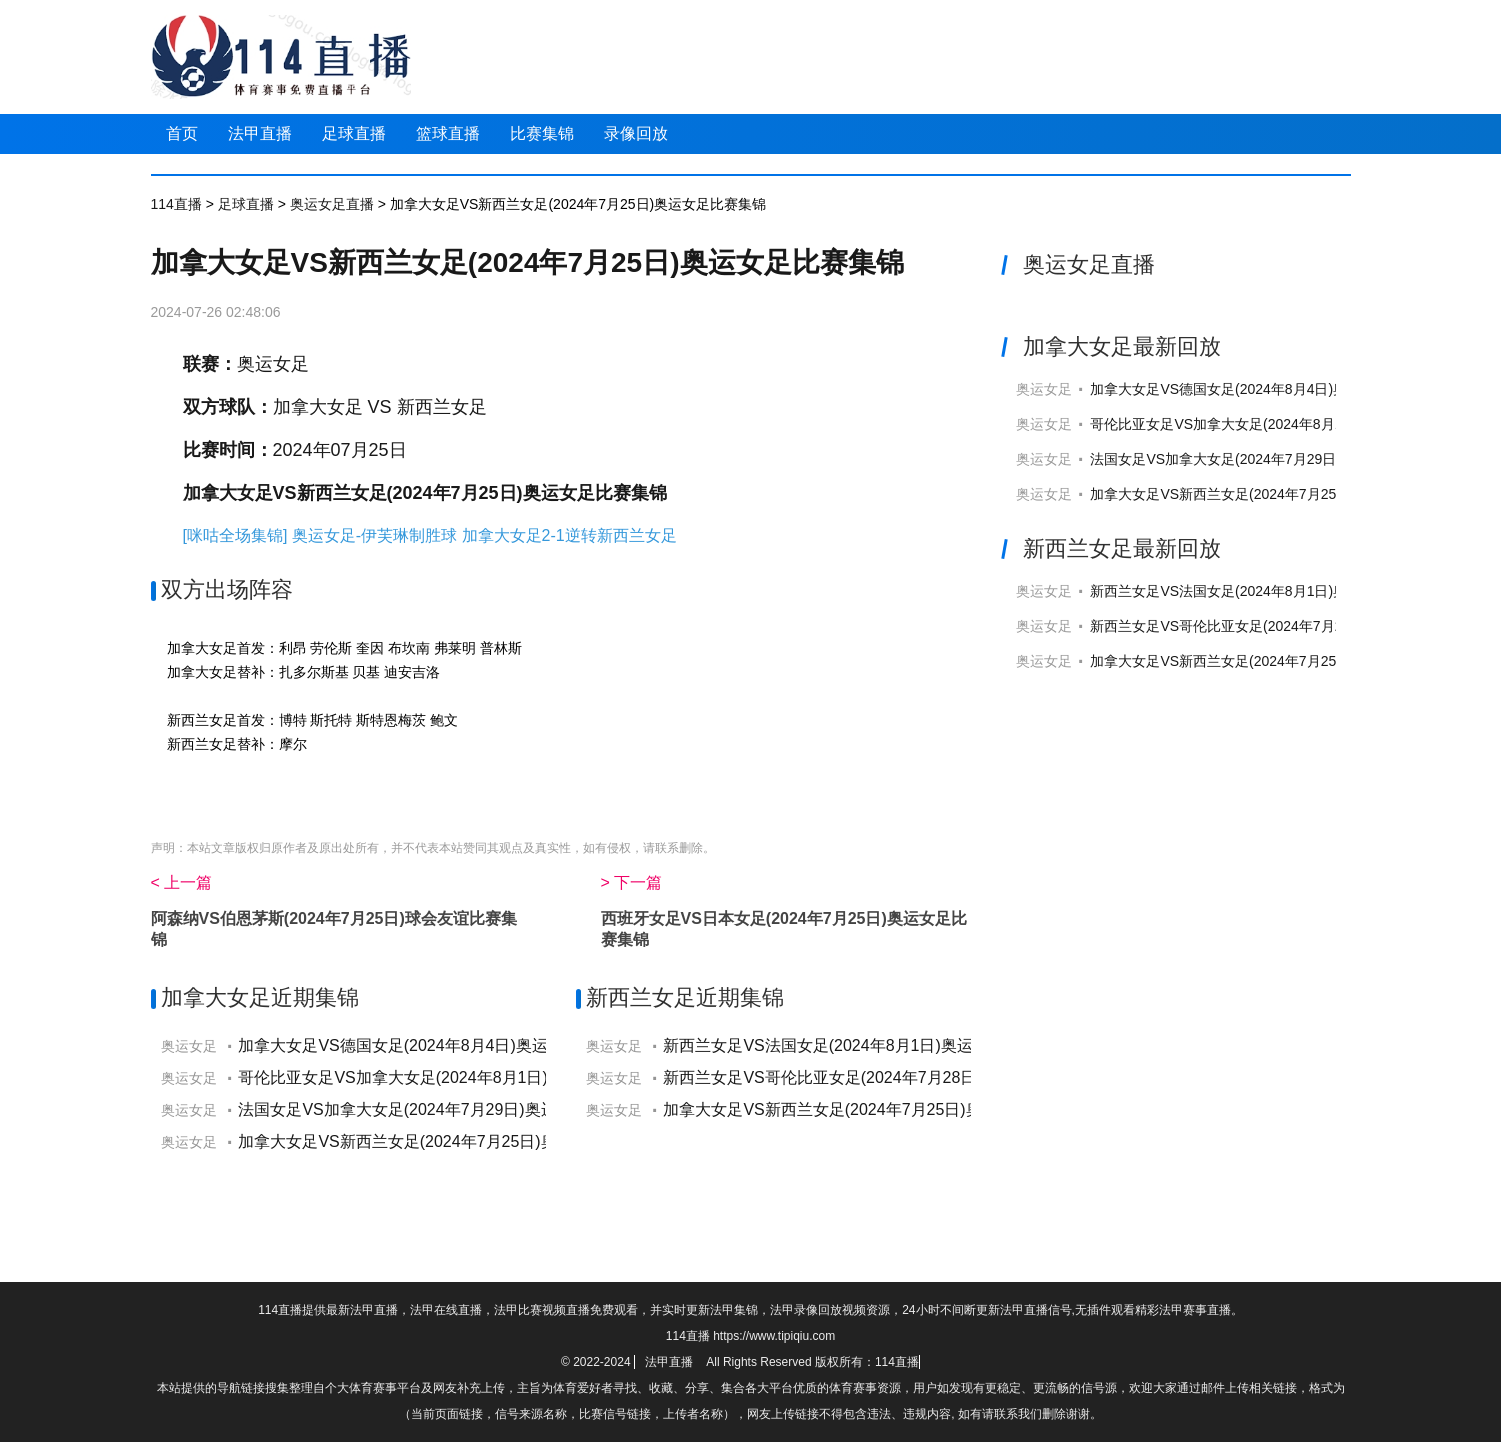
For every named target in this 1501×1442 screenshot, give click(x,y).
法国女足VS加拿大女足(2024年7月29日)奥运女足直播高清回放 (1285, 459)
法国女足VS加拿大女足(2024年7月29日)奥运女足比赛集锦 (445, 1109)
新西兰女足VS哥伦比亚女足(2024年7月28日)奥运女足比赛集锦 (886, 1077)
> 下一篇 (632, 882)
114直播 (176, 204)
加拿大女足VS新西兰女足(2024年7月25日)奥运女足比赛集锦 (453, 1141)
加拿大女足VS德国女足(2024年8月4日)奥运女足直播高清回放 (1281, 389)
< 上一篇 (182, 882)
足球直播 (354, 133)
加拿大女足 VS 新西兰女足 (380, 407)
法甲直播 (260, 133)
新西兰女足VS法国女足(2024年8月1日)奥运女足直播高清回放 (1281, 591)
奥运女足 (273, 364)
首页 (182, 133)
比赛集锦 (542, 133)
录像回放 (636, 133)
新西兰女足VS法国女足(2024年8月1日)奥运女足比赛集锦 (865, 1045)
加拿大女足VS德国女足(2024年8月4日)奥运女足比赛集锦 (440, 1045)
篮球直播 (448, 133)
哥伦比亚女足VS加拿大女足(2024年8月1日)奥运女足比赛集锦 (456, 1077)
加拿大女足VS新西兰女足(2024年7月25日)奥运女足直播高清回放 (1292, 494)
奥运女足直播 (332, 204)
